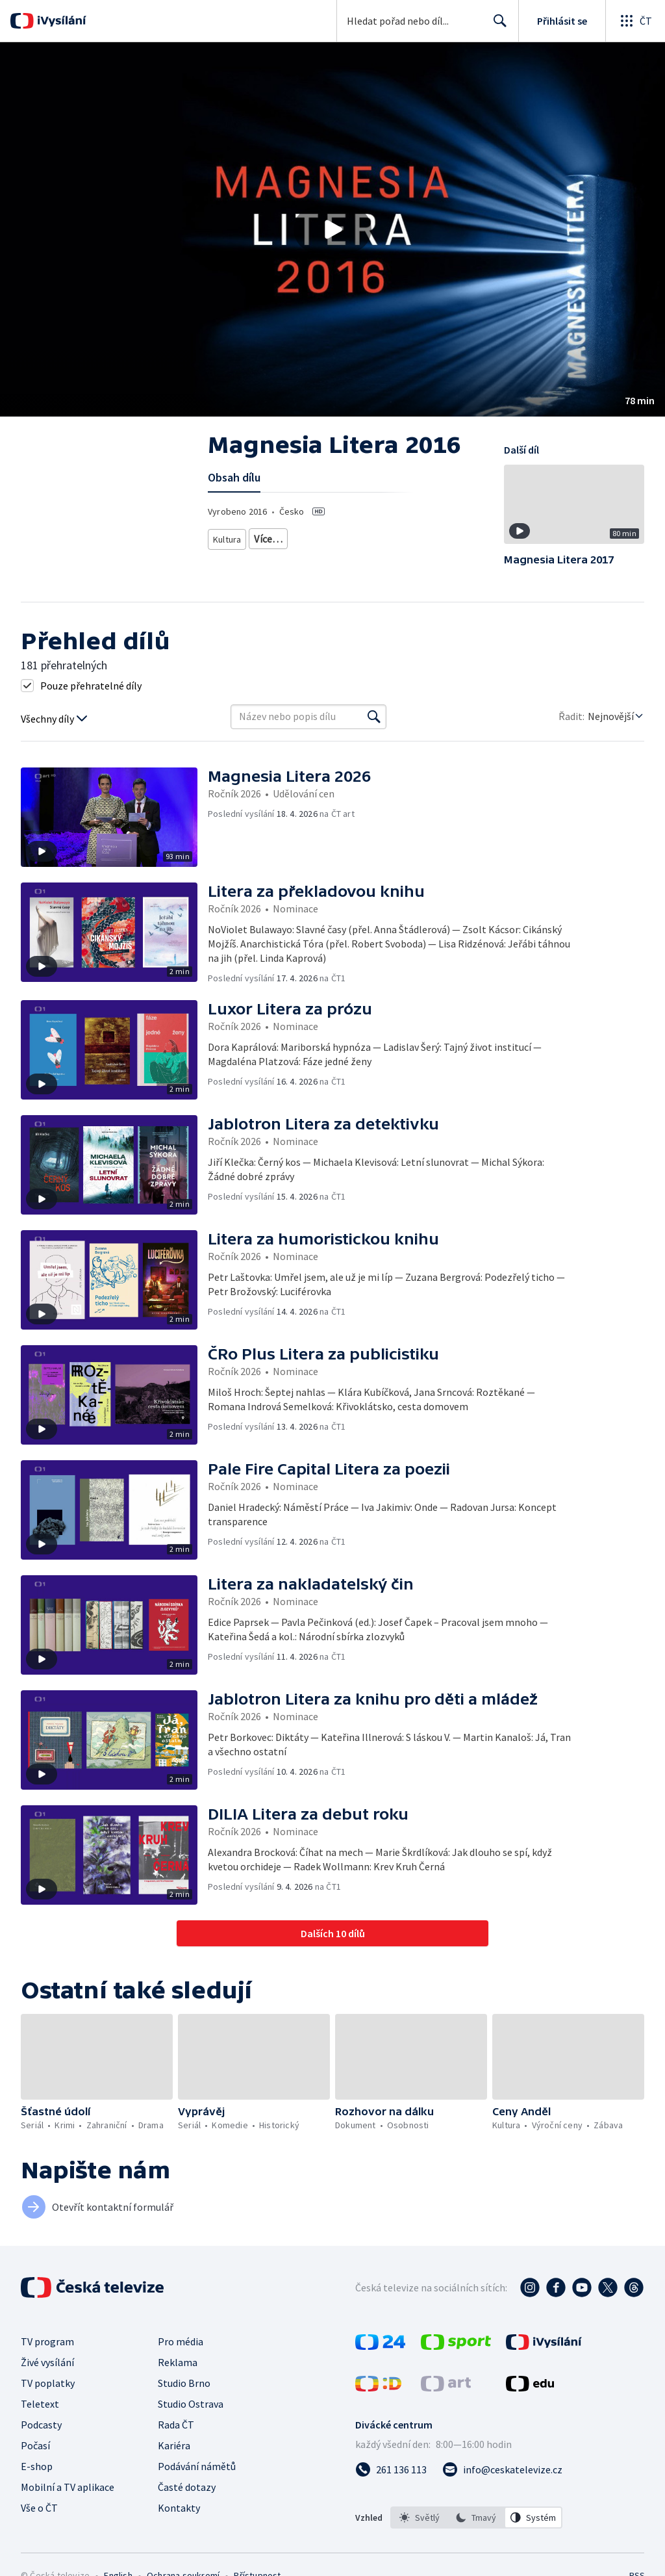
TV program (47, 2341)
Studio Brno (184, 2382)
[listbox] (476, 2517)
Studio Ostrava (190, 2403)
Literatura (342, 536)
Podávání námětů (197, 2466)
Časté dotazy (187, 2486)
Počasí (35, 2445)
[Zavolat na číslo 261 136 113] (391, 2469)
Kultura (228, 536)
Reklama (177, 2362)
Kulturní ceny (283, 536)
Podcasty (41, 2424)
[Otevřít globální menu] (635, 21)
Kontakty (179, 2507)
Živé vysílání (47, 2362)
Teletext (40, 2403)
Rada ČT (176, 2424)
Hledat (496, 26)
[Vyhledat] (374, 717)
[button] (332, 229)
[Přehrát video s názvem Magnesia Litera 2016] (332, 229)
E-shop (37, 2466)
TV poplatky (48, 2382)
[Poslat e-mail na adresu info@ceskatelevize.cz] (502, 2469)
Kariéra (174, 2445)
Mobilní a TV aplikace (67, 2486)
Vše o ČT (39, 2507)
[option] (419, 2517)
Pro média (180, 2341)
